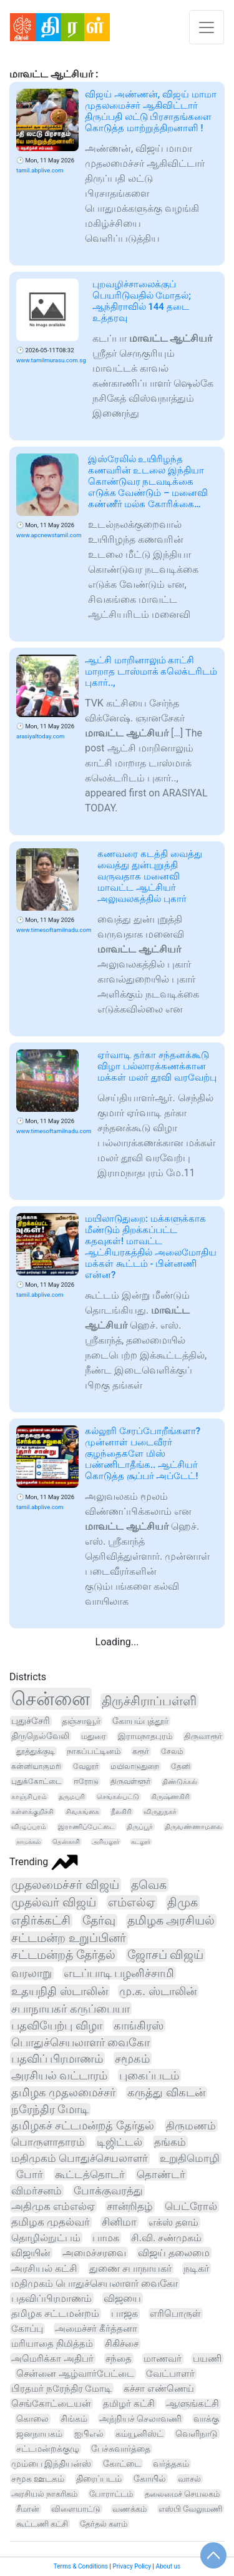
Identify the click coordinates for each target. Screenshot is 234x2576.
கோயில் (150, 2479)
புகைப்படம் (149, 2075)
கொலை (32, 2419)
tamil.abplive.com (40, 170)
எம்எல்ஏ (131, 1902)
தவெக (149, 1885)
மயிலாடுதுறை (134, 1766)
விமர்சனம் (36, 2190)
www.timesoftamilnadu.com (53, 929)
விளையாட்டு (75, 2509)
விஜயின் (31, 2253)
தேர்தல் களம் (103, 2524)
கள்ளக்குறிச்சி (32, 1812)
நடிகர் (196, 2268)
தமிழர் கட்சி (129, 2403)
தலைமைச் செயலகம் (182, 2494)
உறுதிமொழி (190, 2158)
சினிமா (119, 2222)
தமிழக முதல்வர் (50, 2222)
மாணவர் (163, 2358)
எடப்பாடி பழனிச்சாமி (119, 1972)
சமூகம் (132, 2058)
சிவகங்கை (82, 1812)
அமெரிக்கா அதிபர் (52, 2358)
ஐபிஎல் (89, 2434)
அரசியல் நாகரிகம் (44, 2494)
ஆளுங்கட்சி (192, 2404)
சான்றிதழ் (130, 2206)
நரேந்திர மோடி (50, 2109)
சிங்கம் (74, 2419)
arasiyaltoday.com (40, 736)
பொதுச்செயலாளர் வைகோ (80, 2042)
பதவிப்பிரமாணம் (51, 2298)
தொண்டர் (161, 2174)
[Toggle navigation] (206, 27)
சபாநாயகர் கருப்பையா (70, 2008)
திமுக (182, 1902)
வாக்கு (206, 2419)
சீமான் (27, 2509)
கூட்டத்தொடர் (90, 2174)
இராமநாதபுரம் (145, 1736)
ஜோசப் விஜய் (165, 1955)
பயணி (207, 2358)
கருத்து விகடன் (166, 2092)
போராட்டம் (111, 2494)
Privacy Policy (131, 2566)
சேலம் (172, 1751)
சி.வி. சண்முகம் (166, 2238)
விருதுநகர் (160, 1812)
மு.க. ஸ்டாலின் (157, 1991)
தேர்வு (98, 1921)
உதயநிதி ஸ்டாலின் (59, 1991)
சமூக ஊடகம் (37, 2479)
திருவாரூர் (203, 1736)
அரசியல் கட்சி (44, 2268)
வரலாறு (31, 1973)
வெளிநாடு (196, 2434)
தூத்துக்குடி (35, 1751)
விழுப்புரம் (28, 1827)
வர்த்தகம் (171, 2464)
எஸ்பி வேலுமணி (190, 2509)
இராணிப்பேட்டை (86, 1827)
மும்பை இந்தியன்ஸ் (51, 2464)
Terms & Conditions (81, 2566)
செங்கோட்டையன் (51, 2403)
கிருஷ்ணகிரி (170, 1797)
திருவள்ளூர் (130, 1781)
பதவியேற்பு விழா (56, 2025)
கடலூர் (140, 1841)
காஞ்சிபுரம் (29, 1797)
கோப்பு (27, 2328)
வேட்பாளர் (170, 2373)
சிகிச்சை (122, 2343)
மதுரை (93, 1736)
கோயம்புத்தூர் (140, 1721)
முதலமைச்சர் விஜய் (65, 1885)
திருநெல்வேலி (40, 1736)
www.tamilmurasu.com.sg (51, 360)
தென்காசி (66, 1842)
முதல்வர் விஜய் (53, 1902)
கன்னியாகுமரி (36, 1766)
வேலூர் (86, 1766)
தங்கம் (170, 2142)
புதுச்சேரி (30, 1721)
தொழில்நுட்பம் (45, 2238)
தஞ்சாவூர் (81, 1721)
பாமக (105, 2238)
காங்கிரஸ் (138, 2025)
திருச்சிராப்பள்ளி (149, 1700)
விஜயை (122, 2298)
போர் (29, 2174)
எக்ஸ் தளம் (173, 2222)
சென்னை (50, 1699)
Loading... (117, 1642)
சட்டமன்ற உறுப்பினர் (68, 1938)
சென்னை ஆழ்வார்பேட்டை (75, 2373)
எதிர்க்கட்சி (41, 1920)
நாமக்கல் (28, 1842)
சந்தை (118, 2358)
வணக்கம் (129, 2509)
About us (167, 2566)
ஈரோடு (86, 1781)
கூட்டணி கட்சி (42, 2524)
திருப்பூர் (140, 1827)
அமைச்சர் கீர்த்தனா (96, 2328)
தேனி (180, 1766)
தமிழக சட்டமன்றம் (55, 2313)
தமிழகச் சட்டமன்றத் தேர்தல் (82, 2125)
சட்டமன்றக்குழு (47, 2449)
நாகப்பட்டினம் (93, 1751)
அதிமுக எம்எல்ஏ (53, 2206)
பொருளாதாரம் (48, 2142)
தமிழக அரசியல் (171, 1921)
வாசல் (189, 2479)
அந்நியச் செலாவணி (140, 2419)
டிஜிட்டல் (119, 2142)
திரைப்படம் (99, 2479)
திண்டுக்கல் (179, 1782)
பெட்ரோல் (191, 2206)
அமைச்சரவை (94, 2253)
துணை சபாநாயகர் (130, 2268)
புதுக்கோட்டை (36, 1781)
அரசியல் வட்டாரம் (59, 2075)
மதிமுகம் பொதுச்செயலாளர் (79, 2158)
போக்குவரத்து (108, 2190)
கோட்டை (122, 2464)
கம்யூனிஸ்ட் (139, 2434)
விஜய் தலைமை (174, 2253)
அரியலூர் (105, 1841)
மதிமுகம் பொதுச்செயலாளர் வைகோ (94, 2283)
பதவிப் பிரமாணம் (57, 2058)
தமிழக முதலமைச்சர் (63, 2092)
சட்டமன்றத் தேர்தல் (63, 1955)
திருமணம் (191, 2125)
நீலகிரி (121, 1812)
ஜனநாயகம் (39, 2434)
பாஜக (124, 2313)
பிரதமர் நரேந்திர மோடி (61, 2388)
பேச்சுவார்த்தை (120, 2449)
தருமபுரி (72, 1797)
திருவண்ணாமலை (193, 1827)
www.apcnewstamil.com (49, 535)
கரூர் (140, 1751)
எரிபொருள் (175, 2313)
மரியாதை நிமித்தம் (52, 2343)
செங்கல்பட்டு (118, 1797)
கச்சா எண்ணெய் (159, 2388)
